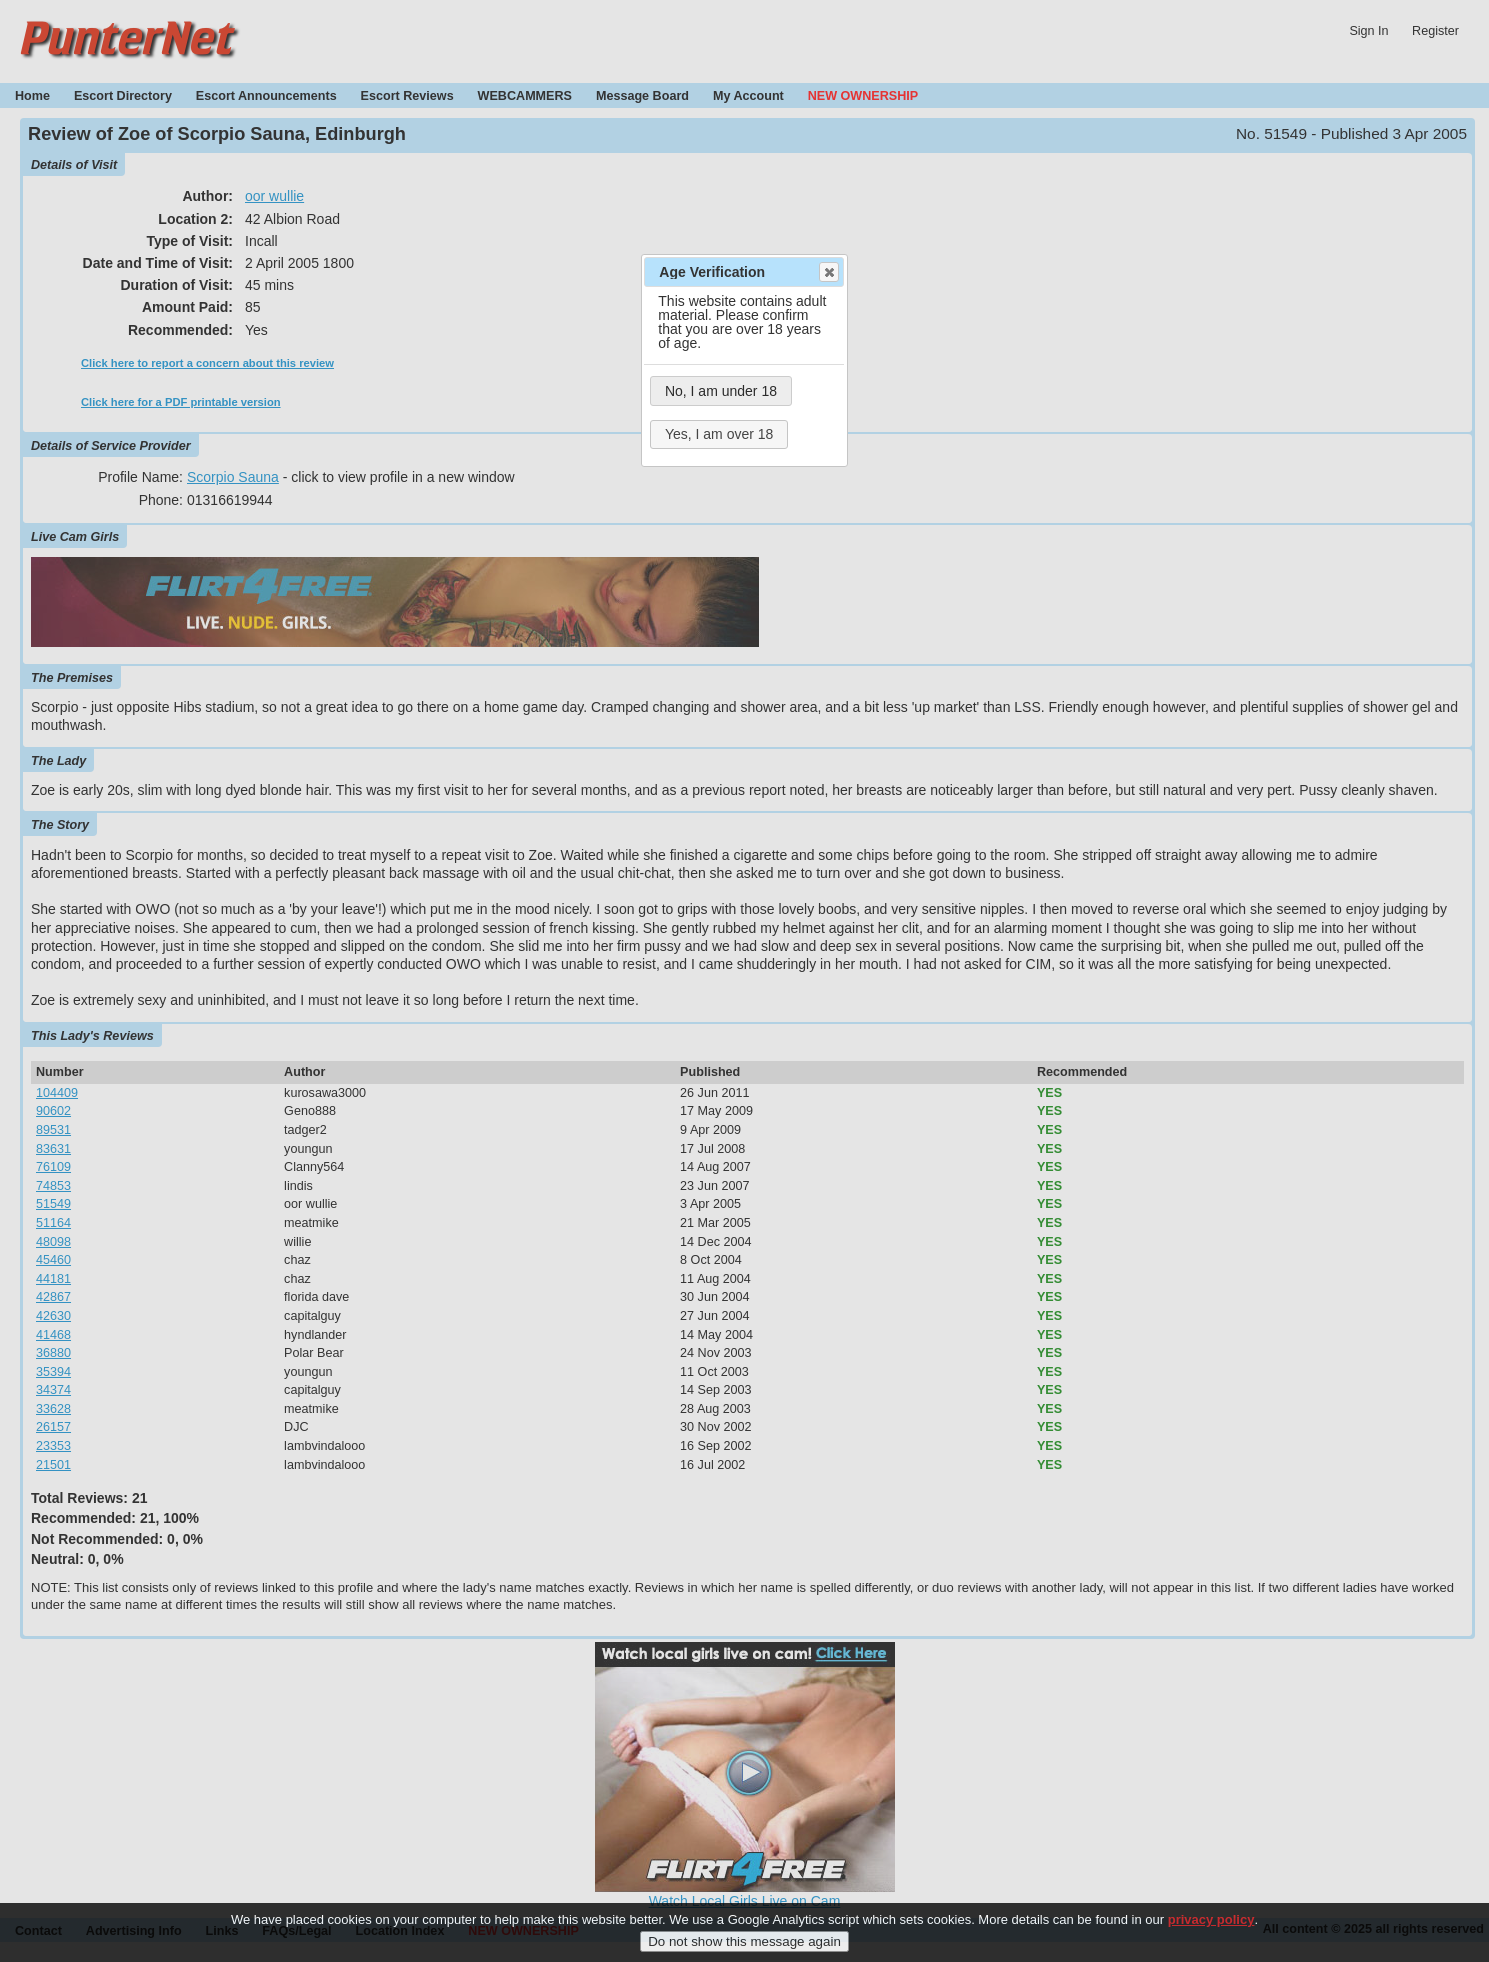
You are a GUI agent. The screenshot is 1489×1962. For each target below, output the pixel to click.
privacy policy (1211, 1931)
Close (828, 272)
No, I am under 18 (721, 391)
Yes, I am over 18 (719, 434)
